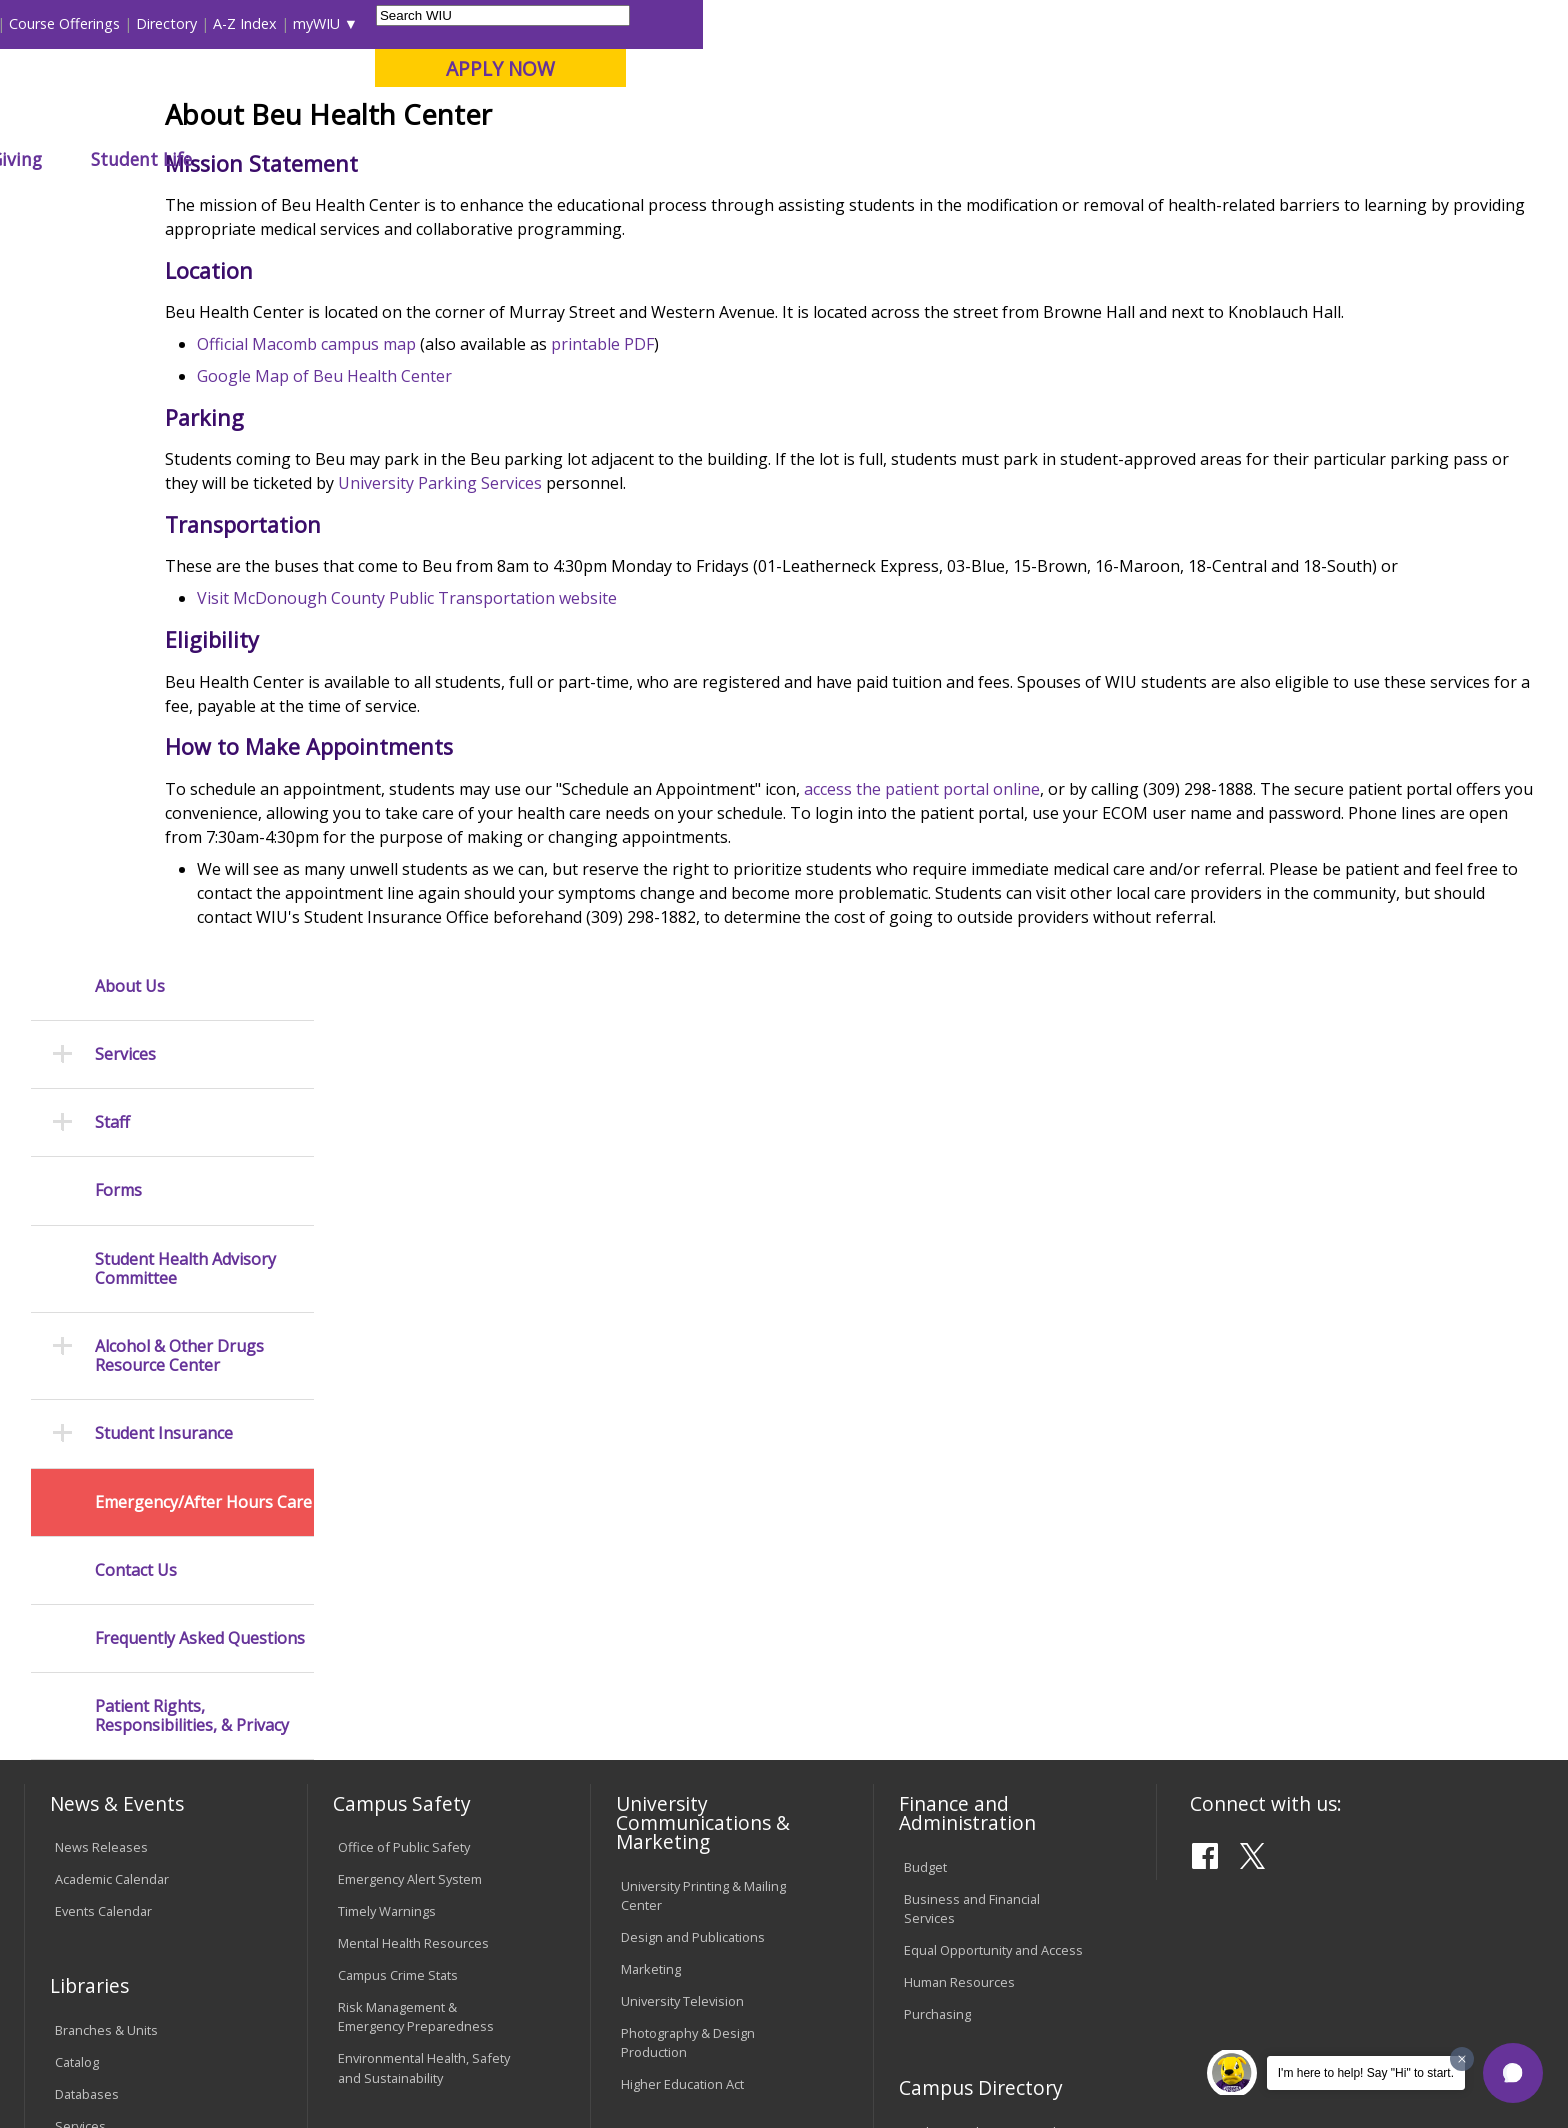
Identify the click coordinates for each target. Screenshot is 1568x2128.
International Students (309, 23)
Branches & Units (106, 1417)
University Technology (403, 1731)
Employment (221, 1965)
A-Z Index (1110, 23)
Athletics (768, 159)
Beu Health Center (625, 204)
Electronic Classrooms (404, 1635)
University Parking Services (804, 630)
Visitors (194, 23)
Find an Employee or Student (990, 1520)
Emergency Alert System (410, 1267)
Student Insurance (164, 715)
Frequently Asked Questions (200, 920)
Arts (666, 159)
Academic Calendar (112, 1267)
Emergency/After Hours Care (203, 783)
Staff (112, 404)
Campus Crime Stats (398, 1363)
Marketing (651, 1356)
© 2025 (81, 2056)
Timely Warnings (387, 1299)
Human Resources (959, 1369)
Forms (118, 472)
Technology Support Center (420, 1699)
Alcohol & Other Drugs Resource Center (179, 638)
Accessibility (104, 1965)
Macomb (393, 119)
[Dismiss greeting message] (1462, 2059)
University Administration (978, 1615)
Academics (303, 159)
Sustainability (344, 1965)
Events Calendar (103, 1299)
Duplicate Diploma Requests (139, 1683)
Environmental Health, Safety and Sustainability (424, 1455)
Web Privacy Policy (452, 2056)
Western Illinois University (323, 86)
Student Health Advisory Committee (185, 550)
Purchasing (937, 1401)
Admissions (443, 159)
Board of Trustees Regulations (712, 1641)
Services (125, 336)
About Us (130, 267)
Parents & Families (92, 23)
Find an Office (945, 1551)
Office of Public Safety (404, 1235)
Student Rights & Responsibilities (671, 1797)
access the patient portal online (1086, 960)
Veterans (455, 1965)
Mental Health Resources (413, 1331)
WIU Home (383, 204)
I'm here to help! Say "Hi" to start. (1366, 2073)
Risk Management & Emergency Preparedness (416, 1404)
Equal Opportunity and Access (993, 1337)
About (724, 204)
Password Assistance (402, 1667)
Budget (925, 1254)
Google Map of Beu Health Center (488, 523)
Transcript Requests (115, 1651)
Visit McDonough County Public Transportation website (571, 770)
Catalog (77, 1449)
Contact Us (136, 851)
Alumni (570, 159)
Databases (87, 1481)
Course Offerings (929, 23)
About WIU (166, 159)
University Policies (675, 1609)
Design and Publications (693, 1324)
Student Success (491, 204)
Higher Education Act (682, 1472)
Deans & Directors (958, 1583)
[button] (1513, 2073)
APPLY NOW (1365, 68)
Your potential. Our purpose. (231, 119)
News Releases (101, 1235)
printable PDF (766, 491)
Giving (881, 159)
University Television (682, 1388)
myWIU (1181, 23)
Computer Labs (383, 1603)
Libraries (830, 23)
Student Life (1006, 159)
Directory (1031, 23)
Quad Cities (489, 119)
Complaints (654, 1839)
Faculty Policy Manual (683, 1673)
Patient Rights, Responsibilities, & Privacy (192, 998)
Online (577, 119)
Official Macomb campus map (470, 491)
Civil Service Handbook (689, 1756)
